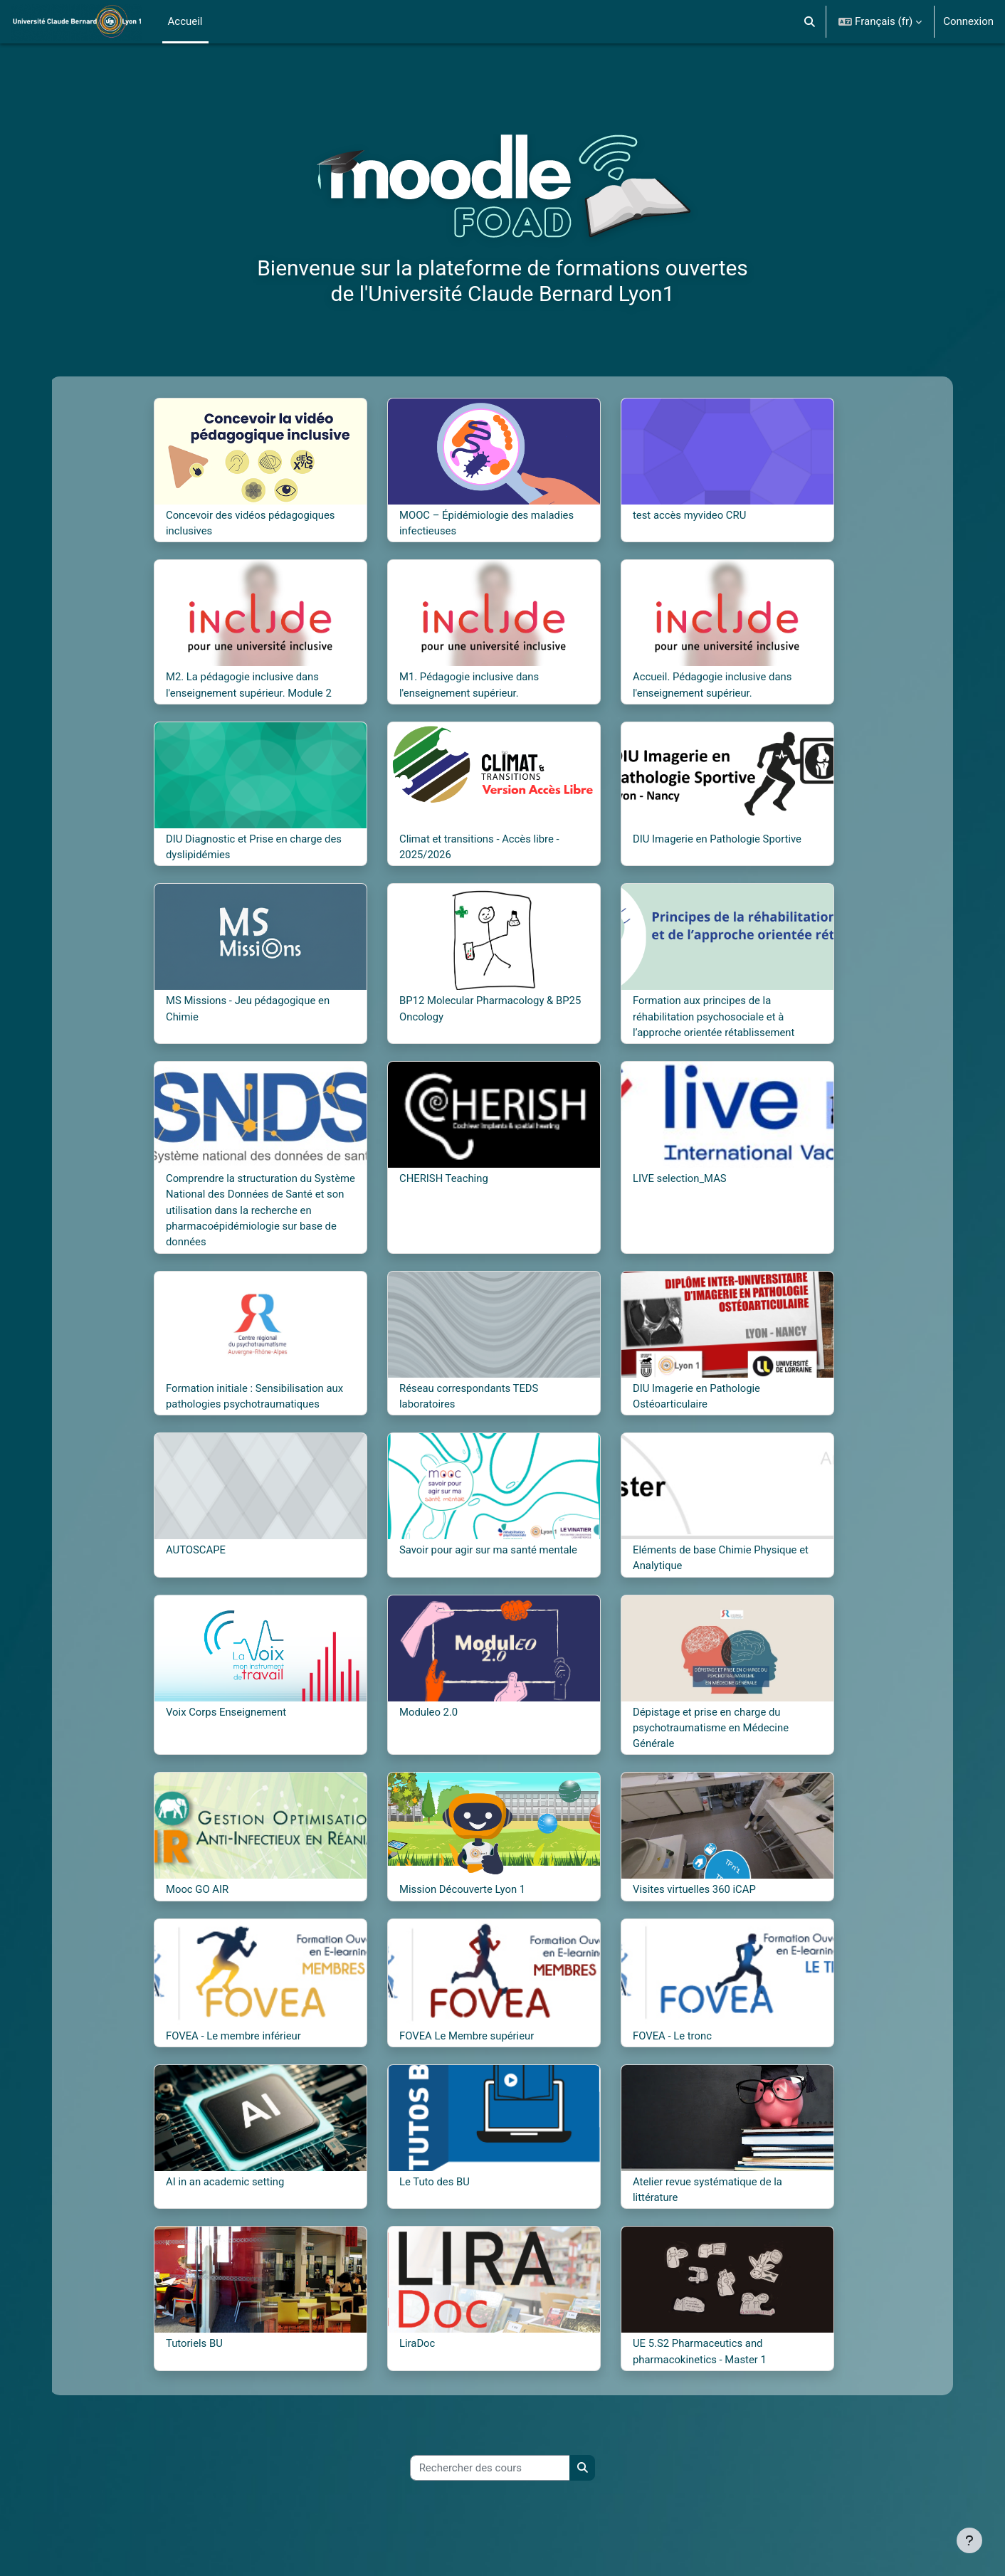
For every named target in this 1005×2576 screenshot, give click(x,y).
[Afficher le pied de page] (969, 2540)
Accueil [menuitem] (185, 21)
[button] (810, 21)
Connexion (968, 21)
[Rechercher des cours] (490, 2473)
